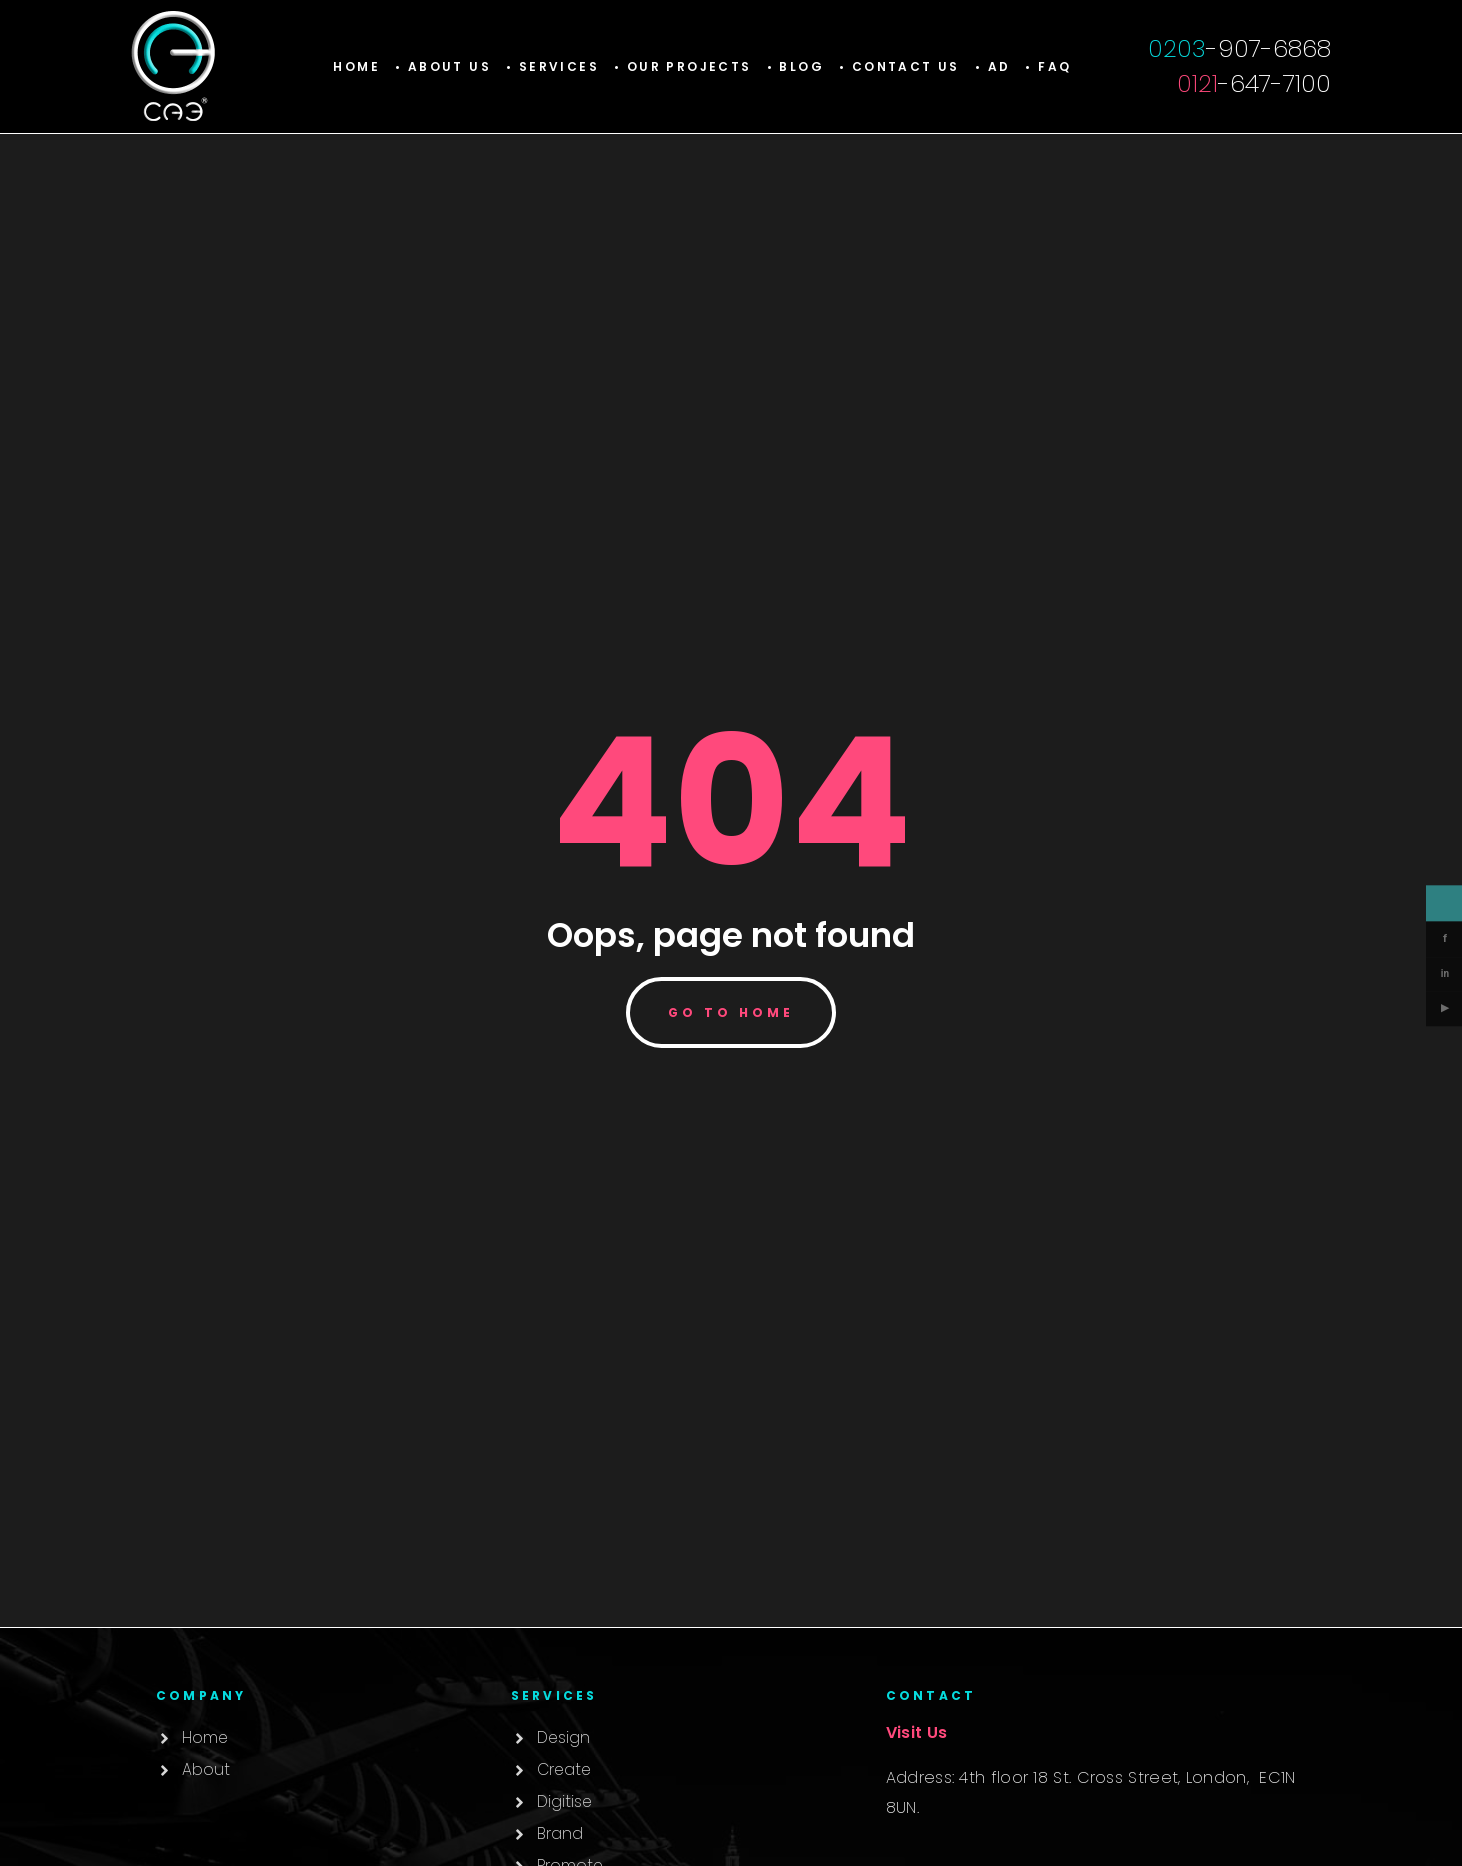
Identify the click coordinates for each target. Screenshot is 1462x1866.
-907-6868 (1239, 48)
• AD (993, 66)
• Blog (795, 66)
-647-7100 (1254, 83)
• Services (552, 66)
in (1445, 974)
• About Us (443, 66)
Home (356, 66)
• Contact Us (899, 66)
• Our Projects (683, 66)
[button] (552, 67)
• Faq (1048, 66)
